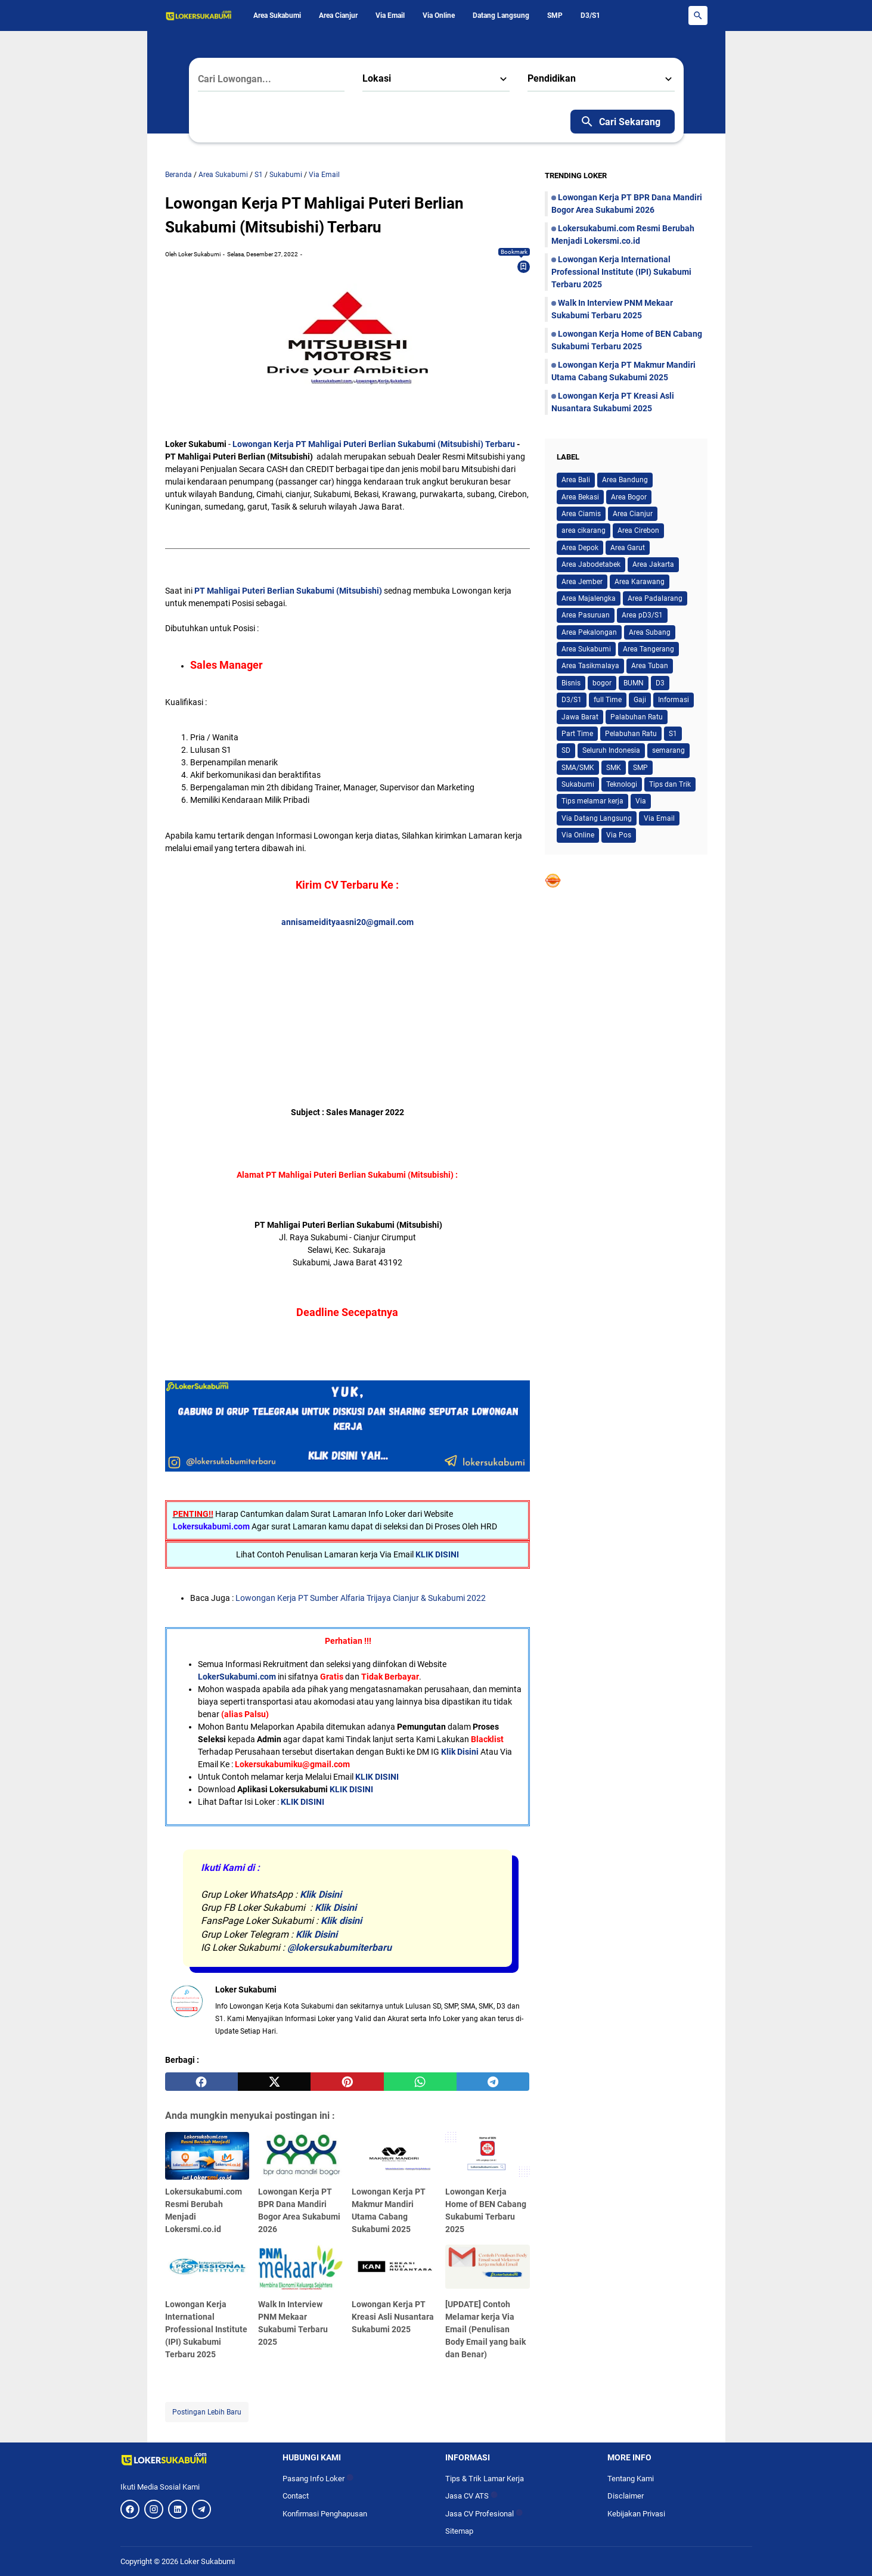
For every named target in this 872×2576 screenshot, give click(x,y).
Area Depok (579, 548)
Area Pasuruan (585, 615)
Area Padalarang (655, 598)
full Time (608, 700)
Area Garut (627, 548)
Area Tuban (649, 666)
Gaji (640, 700)
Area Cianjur (338, 15)
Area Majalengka (588, 598)
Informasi (673, 700)
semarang (668, 750)
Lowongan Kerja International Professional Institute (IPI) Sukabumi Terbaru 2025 (206, 2329)
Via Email (390, 15)
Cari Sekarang (620, 121)
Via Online (439, 15)
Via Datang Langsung (596, 818)
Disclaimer (625, 2495)
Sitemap (459, 2531)
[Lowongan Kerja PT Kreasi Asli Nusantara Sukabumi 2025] (394, 2268)
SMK (613, 768)
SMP (555, 15)
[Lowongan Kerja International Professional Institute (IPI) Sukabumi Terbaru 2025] (207, 2268)
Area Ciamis (581, 514)
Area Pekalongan (589, 632)
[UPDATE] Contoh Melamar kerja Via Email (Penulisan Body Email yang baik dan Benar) (485, 2329)
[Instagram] (153, 2509)
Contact (296, 2495)
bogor (602, 683)
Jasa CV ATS (471, 2495)
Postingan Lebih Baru (206, 2412)
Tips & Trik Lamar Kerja (484, 2478)
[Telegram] (201, 2509)
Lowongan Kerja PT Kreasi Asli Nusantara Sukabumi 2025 (393, 2316)
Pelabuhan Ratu (631, 734)
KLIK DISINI (437, 1554)
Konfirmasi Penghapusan (325, 2513)
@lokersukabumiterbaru (339, 1947)
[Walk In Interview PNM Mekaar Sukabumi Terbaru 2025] (300, 2268)
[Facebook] (129, 2509)
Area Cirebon (638, 530)
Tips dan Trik (670, 784)
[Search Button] (697, 15)
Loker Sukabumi (207, 2561)
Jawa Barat (579, 717)
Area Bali (575, 480)
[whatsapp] (420, 2081)
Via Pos (618, 835)
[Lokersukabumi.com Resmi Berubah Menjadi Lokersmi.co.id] (207, 2156)
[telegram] (493, 2081)
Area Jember (582, 582)
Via (640, 801)
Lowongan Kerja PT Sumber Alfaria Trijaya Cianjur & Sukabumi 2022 (360, 1598)
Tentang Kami (630, 2478)
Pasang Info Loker (318, 2478)
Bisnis (571, 683)
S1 (673, 734)
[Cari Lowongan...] (271, 79)
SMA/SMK (577, 768)
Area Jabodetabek (590, 564)
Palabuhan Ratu (636, 717)
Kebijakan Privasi (636, 2513)
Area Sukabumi (277, 15)
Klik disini (341, 1920)
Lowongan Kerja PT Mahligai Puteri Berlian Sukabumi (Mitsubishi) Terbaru (373, 444)
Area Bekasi (580, 497)
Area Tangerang (648, 649)
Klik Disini (460, 1751)
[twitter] (274, 2081)
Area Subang (650, 632)
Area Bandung (625, 480)
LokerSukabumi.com (237, 1676)
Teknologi (621, 784)
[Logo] (192, 2459)
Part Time (577, 734)
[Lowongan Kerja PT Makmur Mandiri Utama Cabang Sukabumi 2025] (394, 2156)
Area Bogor (629, 497)
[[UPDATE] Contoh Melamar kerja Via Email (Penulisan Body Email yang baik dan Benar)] (487, 2268)
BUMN (633, 683)
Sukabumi (577, 784)
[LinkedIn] (177, 2509)
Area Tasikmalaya (590, 666)
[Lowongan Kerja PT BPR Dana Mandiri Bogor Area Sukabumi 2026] (300, 2156)
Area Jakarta (653, 564)
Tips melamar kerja (592, 801)
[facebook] (201, 2081)
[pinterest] (347, 2081)
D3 (660, 683)
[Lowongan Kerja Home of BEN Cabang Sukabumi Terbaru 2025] (487, 2156)
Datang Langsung (501, 15)
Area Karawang (640, 582)
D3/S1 (590, 15)
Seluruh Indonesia (611, 750)
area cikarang (583, 530)
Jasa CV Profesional (484, 2513)
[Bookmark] (523, 266)
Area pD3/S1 (642, 615)
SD (565, 750)
